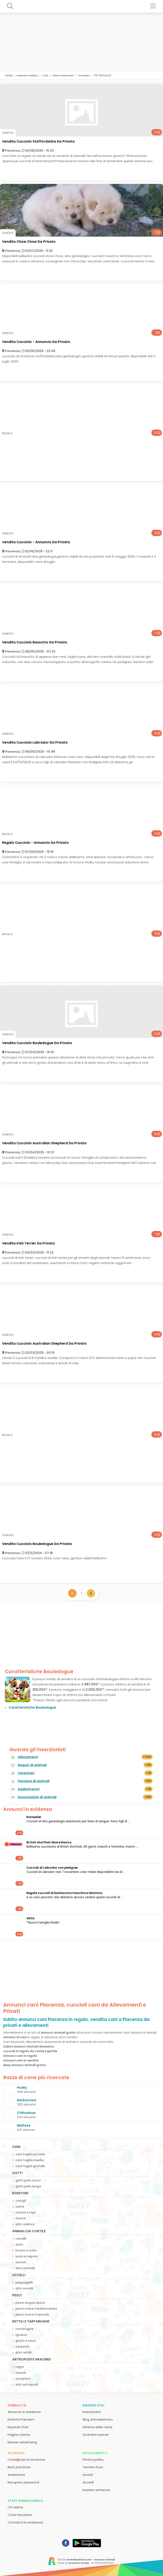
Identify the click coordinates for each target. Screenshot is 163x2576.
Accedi (88, 2482)
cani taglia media (29, 2160)
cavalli (20, 2238)
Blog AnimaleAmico (98, 2419)
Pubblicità (17, 2405)
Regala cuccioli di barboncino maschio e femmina (64, 1893)
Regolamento (95, 2453)
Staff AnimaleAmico (25, 2500)
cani (45, 75)
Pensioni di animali (33, 1781)
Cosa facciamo (20, 2515)
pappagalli (24, 2282)
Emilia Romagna (63, 75)
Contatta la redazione (25, 2522)
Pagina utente (19, 2434)
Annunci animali (27, 75)
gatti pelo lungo (28, 2186)
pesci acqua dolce (30, 2303)
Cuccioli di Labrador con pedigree (52, 1868)
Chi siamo (15, 2507)
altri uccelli (24, 2288)
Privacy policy (93, 2459)
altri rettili (23, 2352)
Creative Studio (78, 2563)
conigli (20, 2201)
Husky (22, 2087)
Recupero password (23, 2482)
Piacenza (84, 75)
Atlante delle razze (97, 2427)
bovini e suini (25, 2250)
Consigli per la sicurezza (26, 2459)
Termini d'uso (93, 2467)
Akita (30, 1918)
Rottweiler (33, 1817)
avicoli (20, 2262)
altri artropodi (26, 2384)
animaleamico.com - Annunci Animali (90, 2559)
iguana (21, 2335)
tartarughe (24, 2329)
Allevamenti (28, 1757)
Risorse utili (93, 2405)
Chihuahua (26, 2113)
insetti (20, 2373)
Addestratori (29, 1789)
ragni (19, 2367)
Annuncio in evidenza (24, 2412)
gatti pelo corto (28, 2180)
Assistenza (16, 2474)
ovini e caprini (26, 2256)
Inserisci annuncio (96, 2490)
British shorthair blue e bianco (48, 1842)
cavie (19, 2206)
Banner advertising (22, 2442)
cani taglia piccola (30, 2154)
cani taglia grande (30, 2166)
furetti (20, 2218)
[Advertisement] (81, 42)
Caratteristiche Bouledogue (32, 1707)
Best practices (19, 2467)
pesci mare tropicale (32, 2314)
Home (8, 75)
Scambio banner (96, 2434)
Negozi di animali (32, 1765)
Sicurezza (16, 2453)
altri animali (25, 2268)
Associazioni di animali (37, 1797)
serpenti (22, 2346)
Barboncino (26, 2100)
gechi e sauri (25, 2341)
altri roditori (25, 2224)
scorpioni (22, 2378)
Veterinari (26, 1773)
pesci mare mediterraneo (36, 2308)
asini (19, 2244)
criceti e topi (25, 2212)
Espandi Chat (18, 2427)
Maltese (23, 2125)
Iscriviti (88, 2474)
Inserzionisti (92, 2412)
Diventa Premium (21, 2419)
